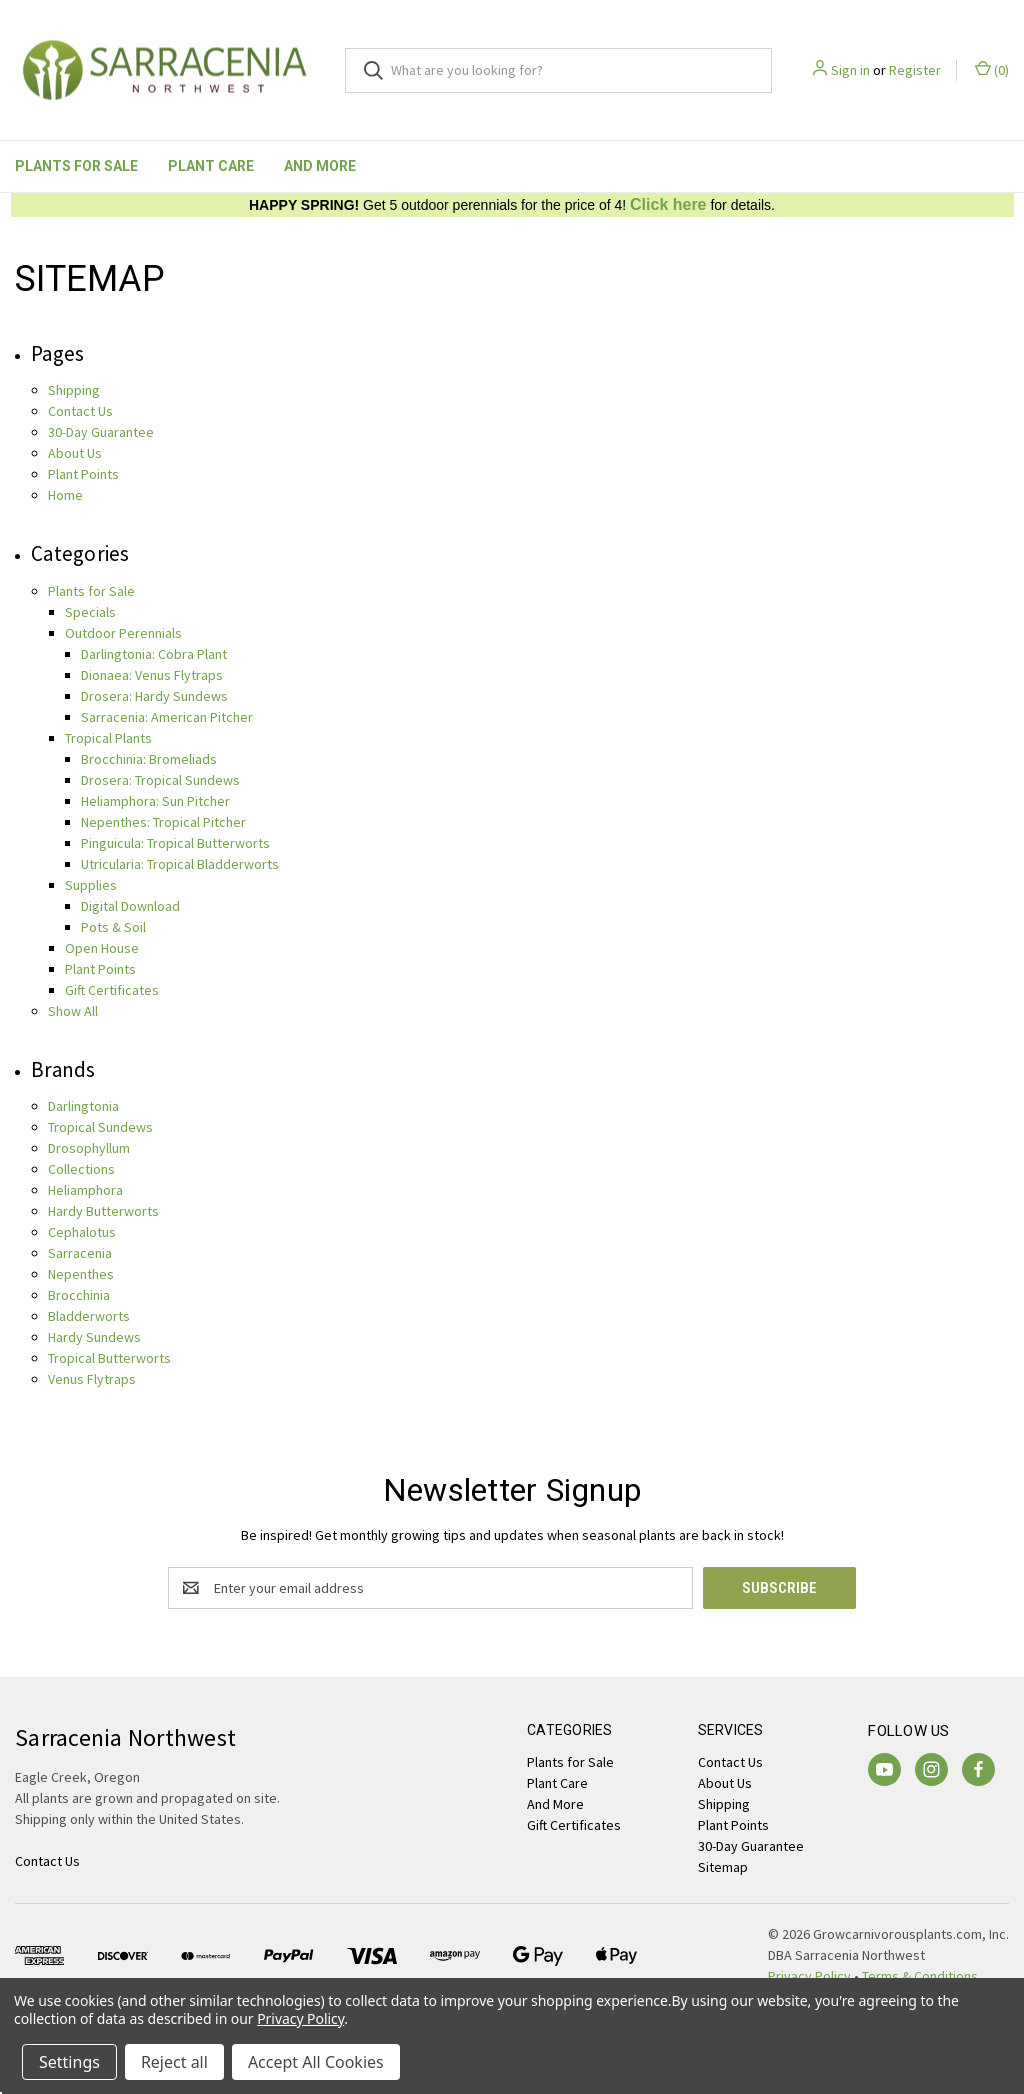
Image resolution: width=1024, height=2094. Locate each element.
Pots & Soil (113, 927)
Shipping (74, 390)
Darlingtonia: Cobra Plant (154, 654)
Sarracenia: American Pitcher (167, 717)
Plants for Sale (76, 166)
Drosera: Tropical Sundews (160, 780)
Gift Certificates (112, 990)
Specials (90, 612)
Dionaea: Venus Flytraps (152, 675)
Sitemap (723, 1867)
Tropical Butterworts (109, 1358)
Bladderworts (89, 1316)
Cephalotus (82, 1232)
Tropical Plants (108, 738)
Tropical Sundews (100, 1127)
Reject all (174, 2062)
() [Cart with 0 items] (992, 69)
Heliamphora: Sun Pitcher (155, 801)
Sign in (850, 70)
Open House (102, 948)
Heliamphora (85, 1190)
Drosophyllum (89, 1148)
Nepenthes (81, 1274)
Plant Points (83, 474)
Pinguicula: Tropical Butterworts (175, 843)
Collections (81, 1169)
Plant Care (211, 166)
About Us (75, 453)
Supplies (91, 885)
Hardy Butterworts (103, 1211)
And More (320, 166)
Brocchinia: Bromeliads (149, 759)
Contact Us (80, 411)
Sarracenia (80, 1253)
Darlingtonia (83, 1106)
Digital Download (130, 906)
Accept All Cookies (316, 2062)
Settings (69, 2062)
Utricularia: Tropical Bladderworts (180, 864)
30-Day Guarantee (101, 432)
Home (65, 495)
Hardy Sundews (94, 1337)
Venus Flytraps (92, 1379)
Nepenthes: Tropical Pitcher (163, 822)
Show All (73, 1011)
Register (915, 70)
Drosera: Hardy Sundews (154, 696)
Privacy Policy (300, 2018)
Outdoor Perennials (123, 633)
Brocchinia (79, 1295)
